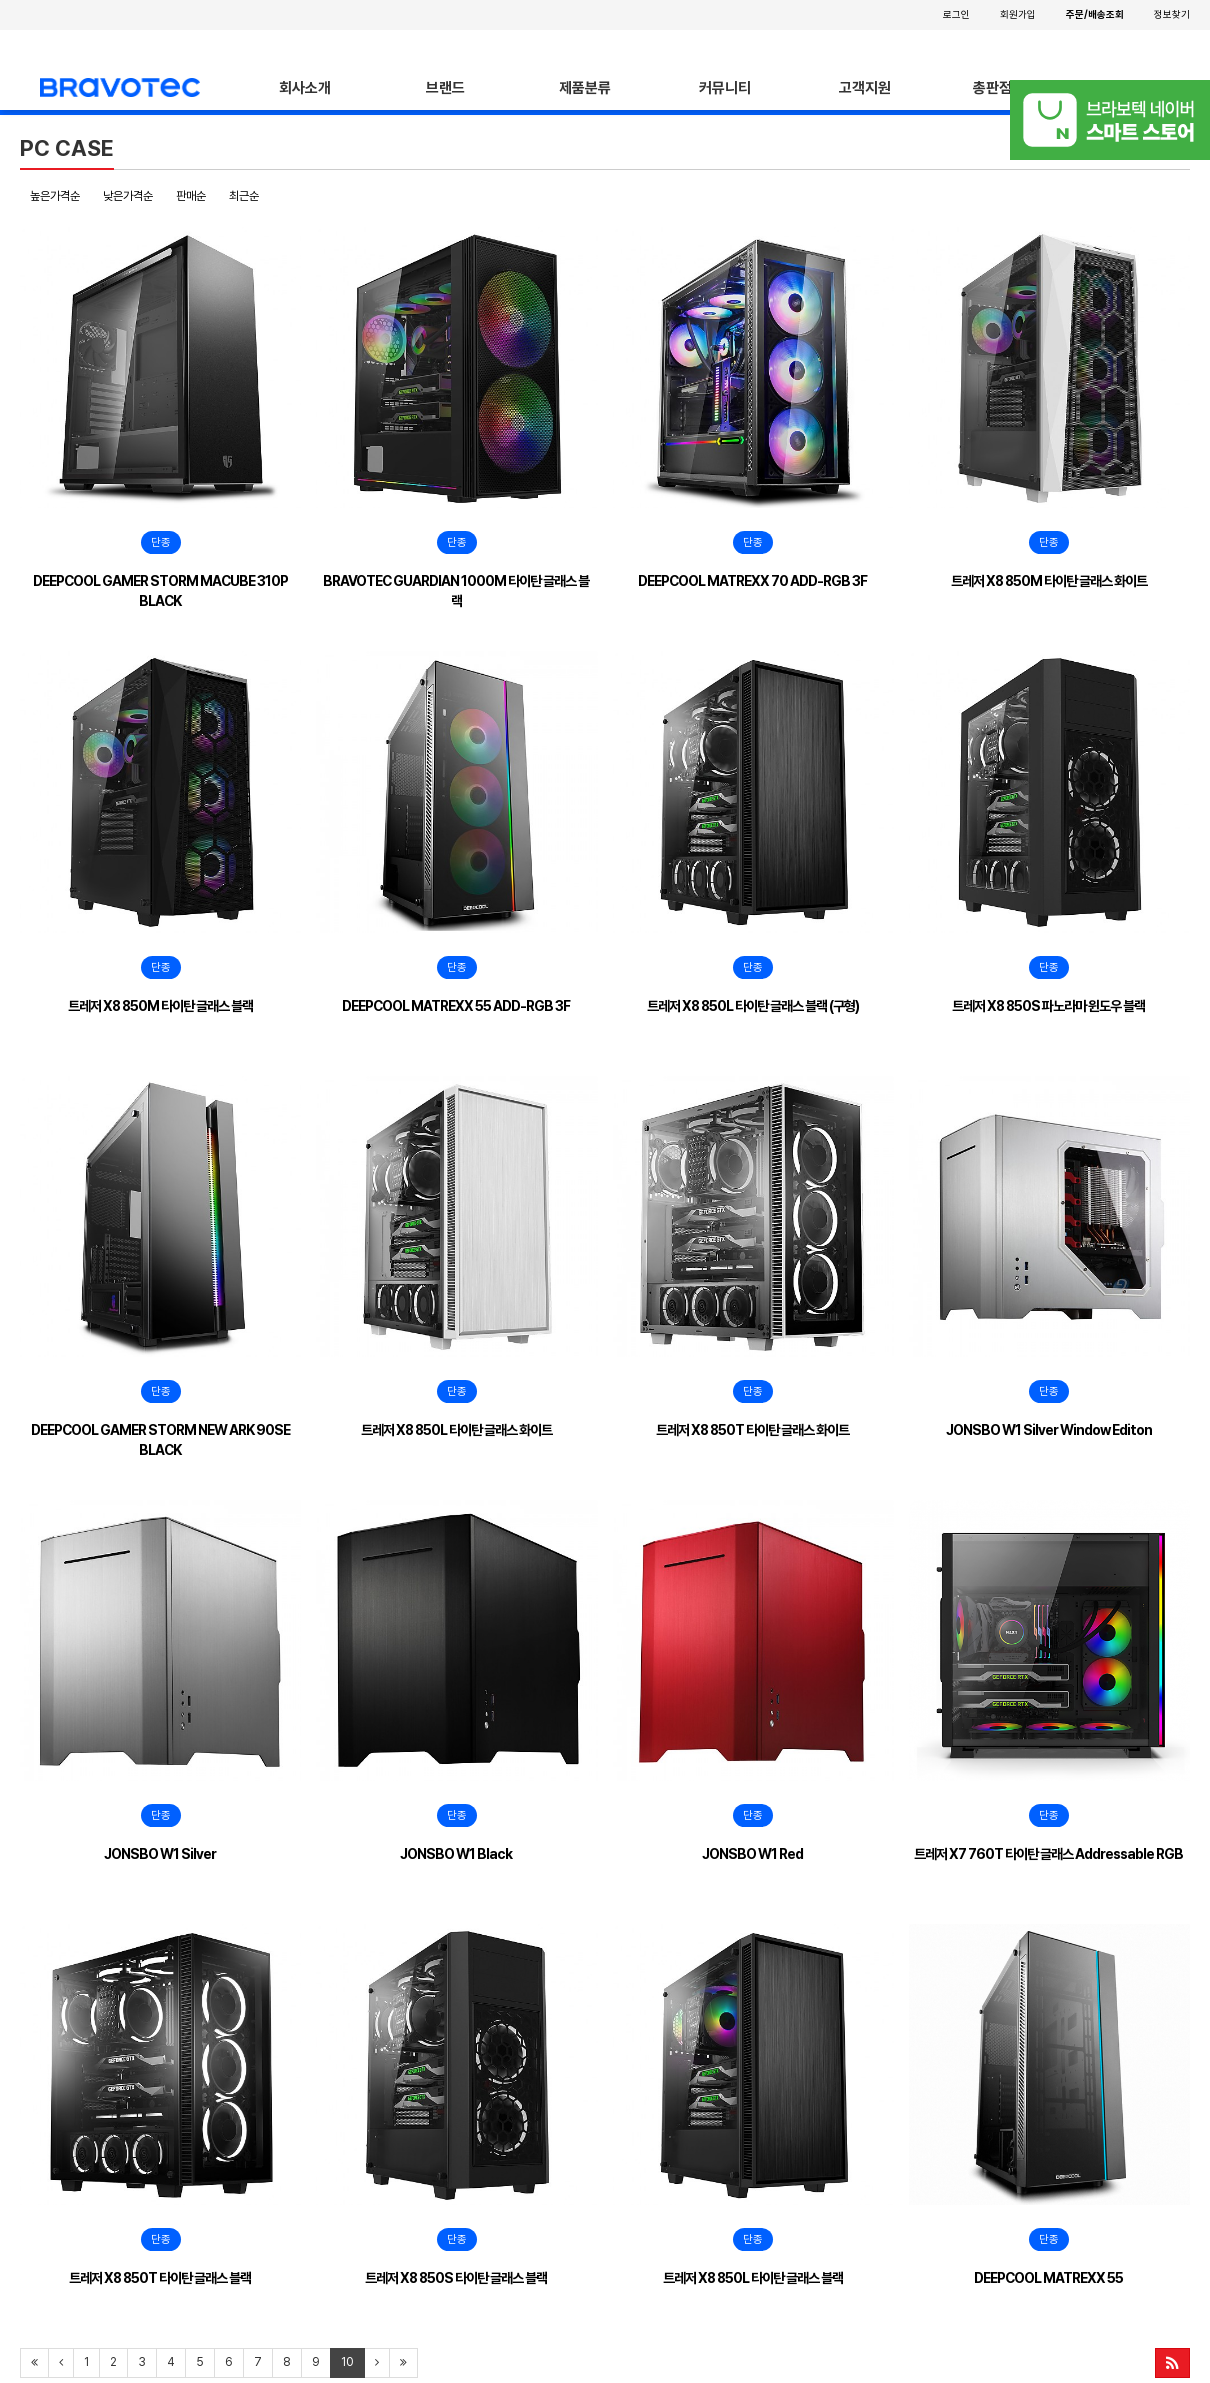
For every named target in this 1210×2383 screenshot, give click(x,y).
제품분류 (585, 88)
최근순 (244, 196)
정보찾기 (1172, 14)
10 (347, 2362)
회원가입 (1018, 14)
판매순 (191, 196)
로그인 (956, 14)
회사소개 (305, 88)
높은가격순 (55, 196)
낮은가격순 (128, 196)
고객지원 (865, 88)
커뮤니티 (725, 88)
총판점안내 (1005, 88)
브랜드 (445, 88)
